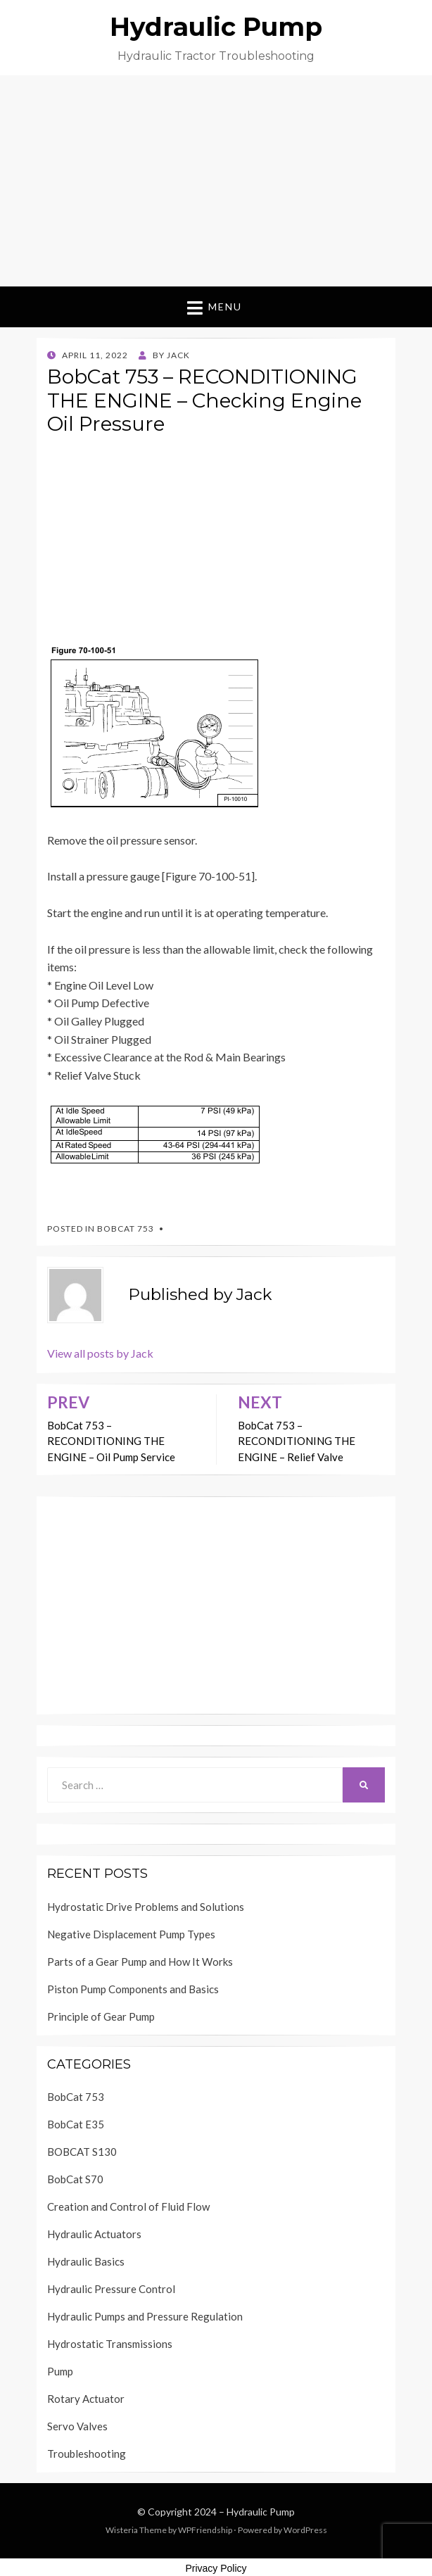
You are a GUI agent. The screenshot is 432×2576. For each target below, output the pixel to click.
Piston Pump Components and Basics (133, 1989)
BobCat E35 (75, 2124)
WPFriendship (205, 2530)
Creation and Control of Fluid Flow (128, 2206)
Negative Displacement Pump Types (131, 1934)
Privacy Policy (215, 2568)
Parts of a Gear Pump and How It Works (140, 1961)
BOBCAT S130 (82, 2151)
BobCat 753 (125, 1228)
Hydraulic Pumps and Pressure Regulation (145, 2316)
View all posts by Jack (100, 1353)
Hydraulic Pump (216, 26)
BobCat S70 (75, 2179)
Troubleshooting (86, 2453)
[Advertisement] (216, 180)
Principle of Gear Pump (101, 2016)
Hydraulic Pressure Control (111, 2289)
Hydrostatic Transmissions (109, 2343)
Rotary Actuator (86, 2398)
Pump (60, 2371)
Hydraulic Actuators (94, 2234)
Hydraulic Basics (86, 2261)
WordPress (305, 2530)
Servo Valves (77, 2426)
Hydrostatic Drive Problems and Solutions (145, 1906)
